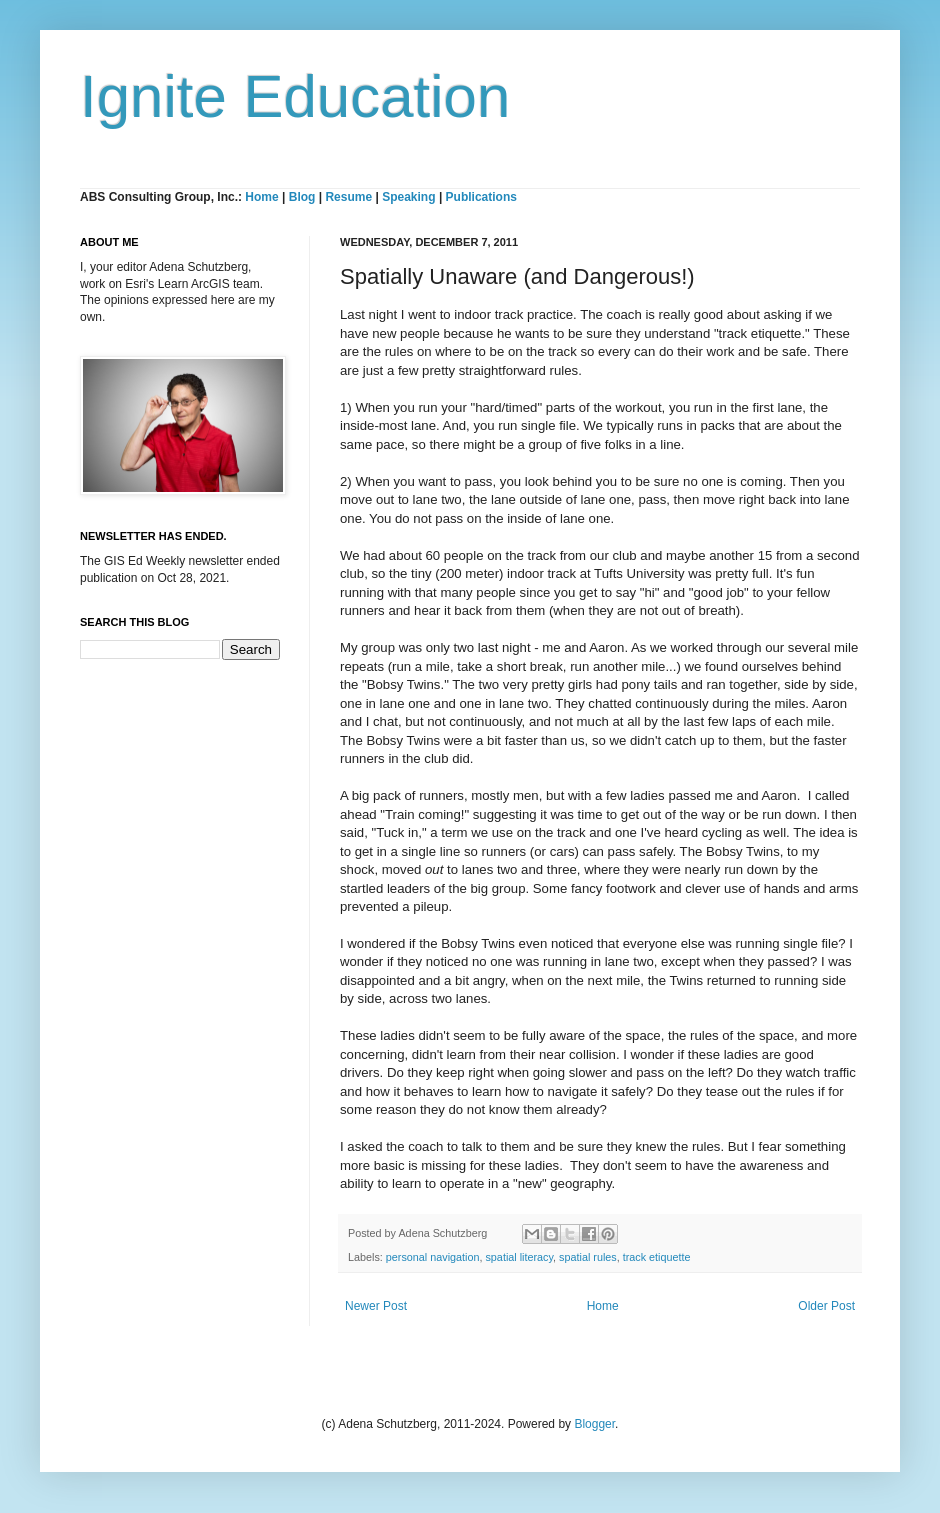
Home (261, 197)
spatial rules (588, 1257)
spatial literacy (519, 1257)
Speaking (408, 197)
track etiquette (657, 1257)
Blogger (594, 1424)
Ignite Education (295, 96)
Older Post (826, 1306)
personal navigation (433, 1257)
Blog (302, 197)
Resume (350, 197)
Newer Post (376, 1306)
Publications (481, 197)
